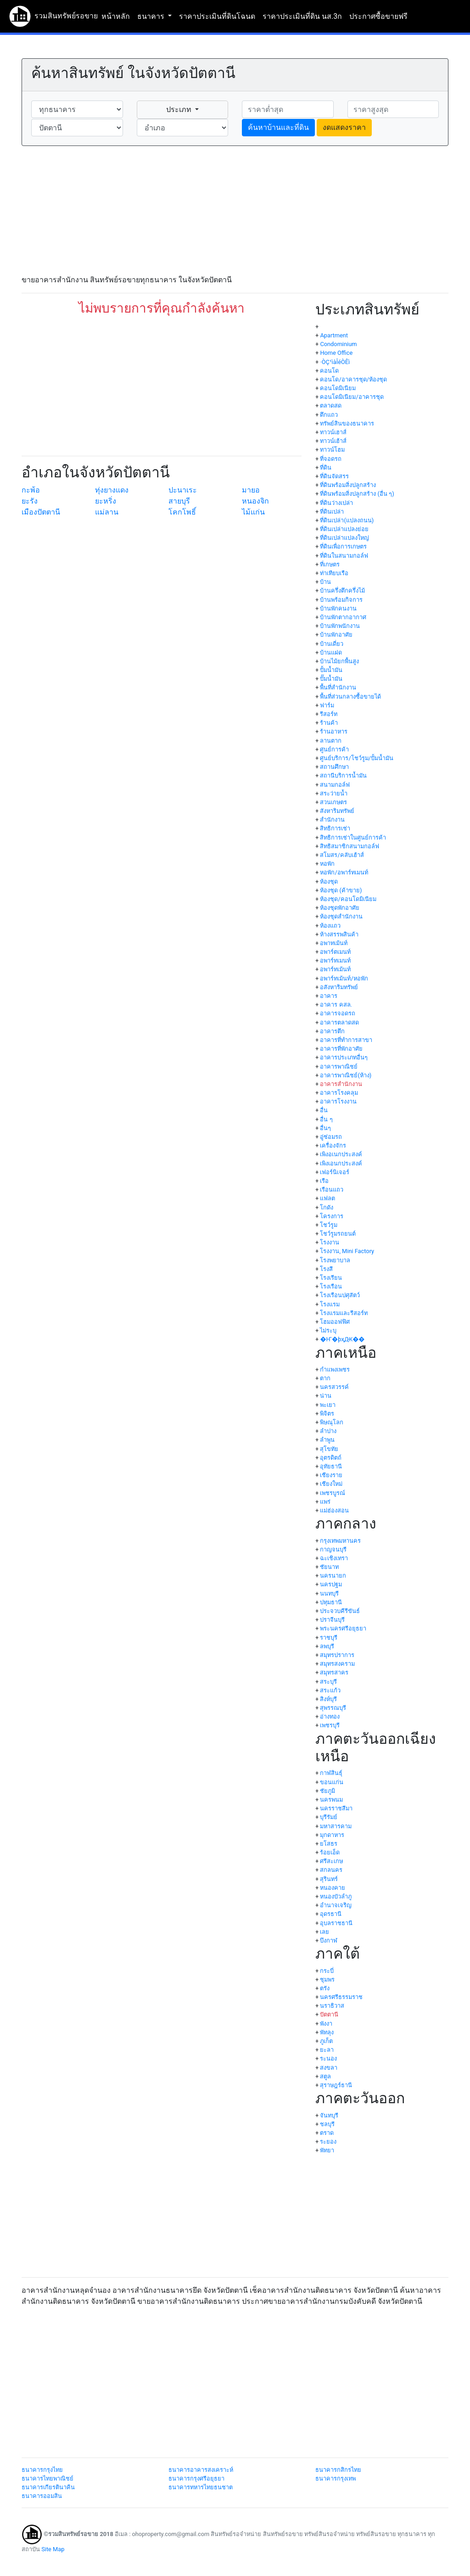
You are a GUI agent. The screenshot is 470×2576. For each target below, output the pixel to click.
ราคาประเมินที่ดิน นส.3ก (302, 16)
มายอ (251, 490)
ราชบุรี (328, 1637)
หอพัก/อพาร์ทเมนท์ (344, 872)
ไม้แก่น (253, 512)
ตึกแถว (329, 414)
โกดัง (326, 1207)
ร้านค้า (329, 722)
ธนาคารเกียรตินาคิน (48, 2487)
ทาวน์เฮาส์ (333, 432)
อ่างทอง (330, 1716)
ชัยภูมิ (327, 1790)
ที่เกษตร (330, 564)
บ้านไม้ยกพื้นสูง (339, 661)
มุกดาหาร (332, 1834)
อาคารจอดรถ (337, 1013)
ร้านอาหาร (333, 731)
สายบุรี (179, 501)
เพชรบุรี (330, 1725)
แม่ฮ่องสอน (334, 1510)
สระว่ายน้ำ (333, 793)
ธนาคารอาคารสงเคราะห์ (200, 2469)
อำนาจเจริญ (336, 1905)
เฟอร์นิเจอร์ (334, 1172)
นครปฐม (331, 1584)
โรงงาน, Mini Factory (347, 1251)
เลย (324, 1931)
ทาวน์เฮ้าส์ (333, 440)
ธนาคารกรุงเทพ (335, 2478)
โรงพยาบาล (335, 1260)
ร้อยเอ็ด (330, 1852)
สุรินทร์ (329, 1879)
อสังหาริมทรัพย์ (339, 987)
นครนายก (333, 1575)
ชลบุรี (327, 2124)
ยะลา (327, 2049)
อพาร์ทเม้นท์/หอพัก (344, 978)
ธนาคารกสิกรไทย (338, 2469)
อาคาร (328, 995)
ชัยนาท (329, 1566)
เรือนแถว (331, 1189)
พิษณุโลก (331, 1422)
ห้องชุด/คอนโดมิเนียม (348, 899)
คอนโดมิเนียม (338, 388)
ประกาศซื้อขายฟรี (378, 16)
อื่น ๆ (326, 1119)
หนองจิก (255, 501)
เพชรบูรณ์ (332, 1493)
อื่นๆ (325, 1128)
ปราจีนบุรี (332, 1619)
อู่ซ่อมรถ (331, 1136)
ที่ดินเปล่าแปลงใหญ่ (344, 537)
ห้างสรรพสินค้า (339, 934)
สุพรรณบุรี (333, 1707)
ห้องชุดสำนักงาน (341, 916)
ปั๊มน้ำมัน (331, 678)
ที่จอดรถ (330, 458)
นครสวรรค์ (334, 1386)
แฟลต (327, 1198)
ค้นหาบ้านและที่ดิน (278, 127)
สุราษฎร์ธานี (336, 2085)
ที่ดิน (325, 467)
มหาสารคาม (336, 1826)
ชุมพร (327, 1979)
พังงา (326, 2023)
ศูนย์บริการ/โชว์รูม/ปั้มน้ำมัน (356, 758)
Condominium (338, 344)
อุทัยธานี (331, 1466)
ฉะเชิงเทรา (334, 1558)
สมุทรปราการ (337, 1655)
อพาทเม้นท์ (333, 943)
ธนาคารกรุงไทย (42, 2469)
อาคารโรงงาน (338, 1101)
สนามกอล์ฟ (335, 784)
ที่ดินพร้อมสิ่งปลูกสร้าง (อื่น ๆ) (357, 493)
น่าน (325, 1395)
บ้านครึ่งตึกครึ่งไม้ (342, 590)
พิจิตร (327, 1413)
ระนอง (328, 2058)
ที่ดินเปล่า (332, 511)
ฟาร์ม (327, 705)
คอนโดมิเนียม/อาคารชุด (351, 396)
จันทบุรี (329, 2115)
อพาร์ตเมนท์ (335, 951)
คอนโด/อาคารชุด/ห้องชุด (353, 379)
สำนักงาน (332, 819)
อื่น (324, 1110)
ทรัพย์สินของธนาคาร (347, 423)
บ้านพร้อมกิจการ (341, 599)
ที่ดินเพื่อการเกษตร (343, 546)
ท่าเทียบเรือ (334, 573)
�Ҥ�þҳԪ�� (342, 1339)
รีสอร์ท (328, 714)
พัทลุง (327, 2032)
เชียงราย (331, 1475)
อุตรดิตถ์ (330, 1457)
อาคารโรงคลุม (339, 1092)
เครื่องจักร (333, 1145)
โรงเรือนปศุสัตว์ (340, 1295)
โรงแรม (330, 1304)
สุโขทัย (329, 1448)
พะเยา (328, 1404)
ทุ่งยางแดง (112, 490)
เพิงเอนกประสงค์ (341, 1163)
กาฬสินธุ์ (331, 1773)
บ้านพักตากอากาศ (343, 617)
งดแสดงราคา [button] (344, 127)
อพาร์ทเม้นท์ (335, 969)
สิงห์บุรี (328, 1699)
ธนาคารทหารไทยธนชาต (200, 2487)
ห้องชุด (329, 881)
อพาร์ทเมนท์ (335, 960)
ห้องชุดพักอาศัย (339, 907)
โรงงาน (329, 1242)
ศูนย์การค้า (334, 749)
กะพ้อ (31, 490)
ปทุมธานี (331, 1602)
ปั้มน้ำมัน (331, 669)
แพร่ (325, 1501)
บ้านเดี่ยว (331, 643)
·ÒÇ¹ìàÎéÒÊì (335, 361)
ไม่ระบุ (328, 1330)
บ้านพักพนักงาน (340, 625)
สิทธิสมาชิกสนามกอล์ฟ (349, 846)
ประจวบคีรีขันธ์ (340, 1610)
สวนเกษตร (333, 802)
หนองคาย (332, 1887)
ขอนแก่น (331, 1782)
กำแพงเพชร (335, 1369)
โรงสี (326, 1269)
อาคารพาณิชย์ (339, 1066)
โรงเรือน (331, 1286)
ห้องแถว (330, 925)
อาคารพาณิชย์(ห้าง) (345, 1075)
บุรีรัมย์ (328, 1817)
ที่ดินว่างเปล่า (336, 502)
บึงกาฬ (328, 1940)
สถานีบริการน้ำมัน (343, 775)
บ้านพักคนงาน (338, 608)
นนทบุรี (329, 1593)
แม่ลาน (106, 512)
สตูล (325, 2076)
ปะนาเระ (182, 490)
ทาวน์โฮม (332, 449)
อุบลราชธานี (336, 1923)
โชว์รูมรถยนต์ (338, 1233)
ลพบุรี (327, 1646)
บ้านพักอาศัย (336, 634)
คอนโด (329, 370)
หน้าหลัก (115, 16)
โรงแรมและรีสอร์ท (344, 1313)
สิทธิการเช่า (335, 828)
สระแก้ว (330, 1690)
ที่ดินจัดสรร (334, 476)
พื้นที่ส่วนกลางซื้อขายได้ (350, 696)
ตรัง (325, 1988)
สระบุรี (328, 1681)
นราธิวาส (332, 2005)
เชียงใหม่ (331, 1483)
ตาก (325, 1378)
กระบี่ (327, 1970)
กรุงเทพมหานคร (340, 1540)
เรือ (324, 1180)
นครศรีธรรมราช (341, 1997)
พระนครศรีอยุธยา (343, 1628)
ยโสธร (328, 1843)
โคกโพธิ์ (182, 512)
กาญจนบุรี (333, 1549)
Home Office (336, 352)
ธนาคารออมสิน (42, 2495)
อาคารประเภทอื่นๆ (344, 1057)
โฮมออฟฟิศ (335, 1321)
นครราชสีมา (336, 1808)
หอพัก (327, 863)
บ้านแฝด (331, 652)
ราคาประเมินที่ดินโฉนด (217, 16)
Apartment (334, 335)
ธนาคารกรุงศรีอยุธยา (196, 2478)
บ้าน (325, 581)
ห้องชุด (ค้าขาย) (341, 890)
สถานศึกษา (334, 766)
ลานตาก (330, 740)
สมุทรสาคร (334, 1672)
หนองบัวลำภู (336, 1896)
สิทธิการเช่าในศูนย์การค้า (353, 837)
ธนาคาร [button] (151, 16)
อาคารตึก (332, 1031)
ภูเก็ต (326, 2041)
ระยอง (328, 2141)
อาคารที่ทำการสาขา (346, 1039)
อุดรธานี (330, 1913)
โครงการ (331, 1216)
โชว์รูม (328, 1224)
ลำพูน (327, 1439)
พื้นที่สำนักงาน (338, 687)
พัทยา (327, 2150)
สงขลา (328, 2067)
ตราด (327, 2132)
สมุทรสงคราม (337, 1663)
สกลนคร (331, 1869)
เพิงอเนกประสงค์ (341, 1154)
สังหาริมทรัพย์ (337, 810)
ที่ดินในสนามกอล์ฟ (344, 555)
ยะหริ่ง (105, 501)
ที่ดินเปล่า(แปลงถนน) (347, 520)
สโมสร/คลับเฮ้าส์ (342, 854)
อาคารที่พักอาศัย (341, 1048)
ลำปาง (328, 1431)
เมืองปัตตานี (41, 512)
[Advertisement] (235, 210)
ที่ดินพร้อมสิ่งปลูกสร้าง (348, 485)
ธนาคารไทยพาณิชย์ (47, 2478)
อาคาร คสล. (336, 1004)
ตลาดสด (330, 405)
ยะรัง (30, 501)
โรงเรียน (331, 1277)
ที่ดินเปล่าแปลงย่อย (344, 529)
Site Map (52, 2549)
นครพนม (331, 1799)
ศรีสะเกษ (331, 1861)
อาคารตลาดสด (339, 1022)
